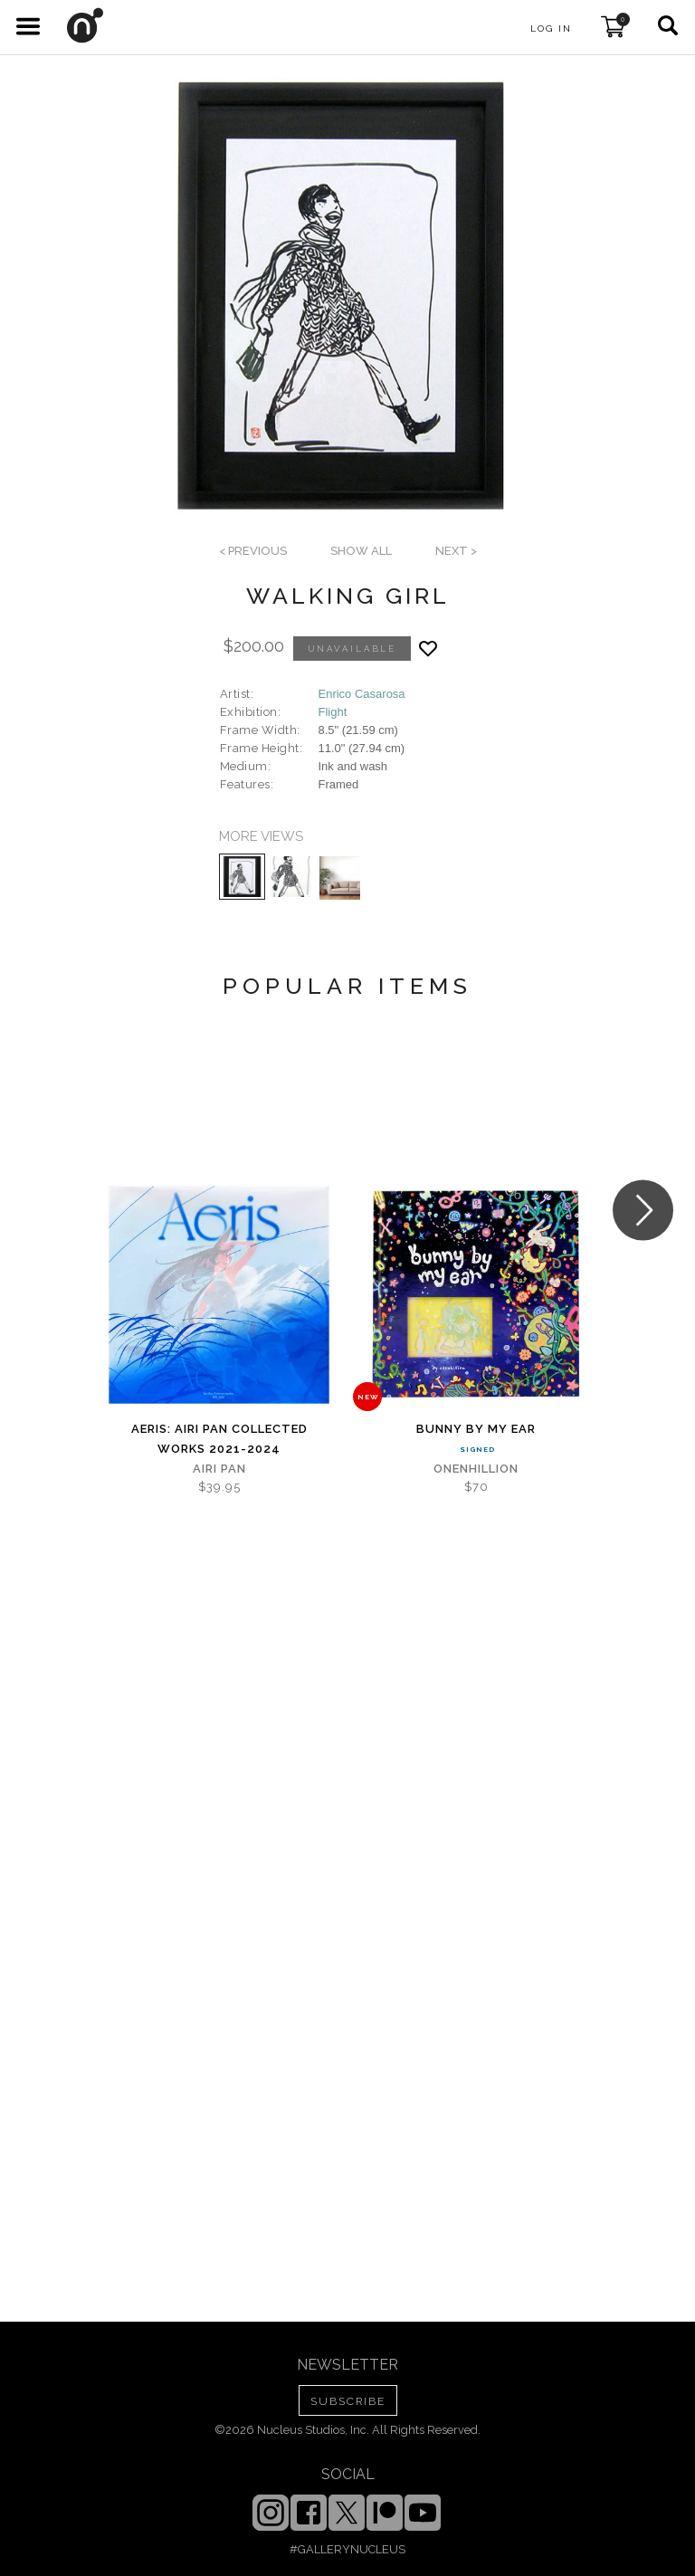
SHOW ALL (361, 551)
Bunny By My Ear (476, 1429)
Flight (333, 712)
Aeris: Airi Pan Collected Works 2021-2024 (219, 1438)
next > (456, 551)
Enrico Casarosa (362, 694)
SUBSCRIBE (348, 2401)
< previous (253, 551)
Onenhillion (476, 1468)
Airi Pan (219, 1468)
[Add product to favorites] (428, 648)
